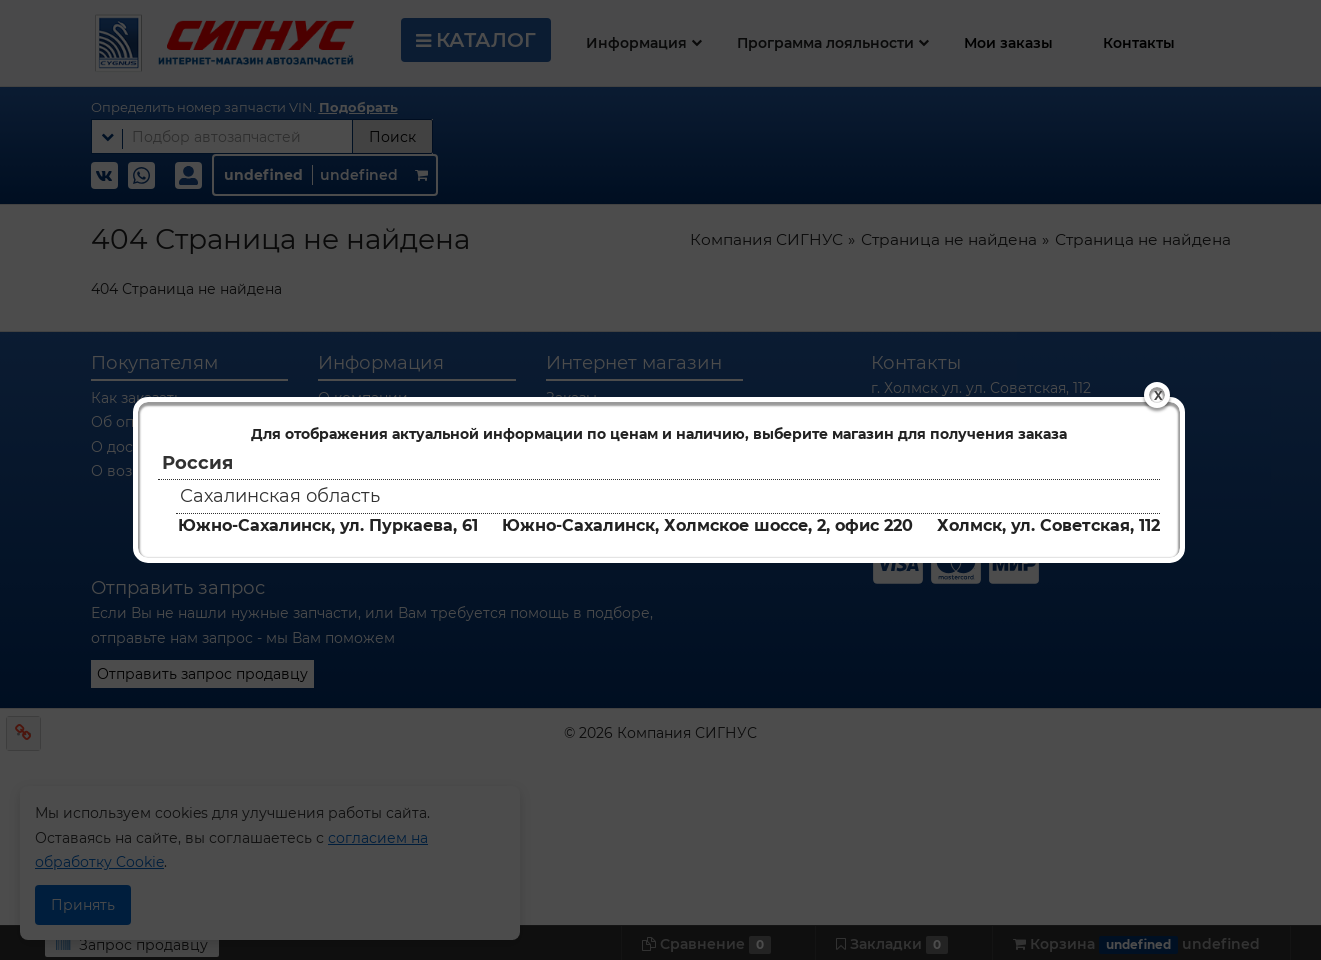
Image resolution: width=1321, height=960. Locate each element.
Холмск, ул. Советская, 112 (1048, 525)
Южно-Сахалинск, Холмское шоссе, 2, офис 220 (707, 525)
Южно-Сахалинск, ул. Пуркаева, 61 (328, 525)
